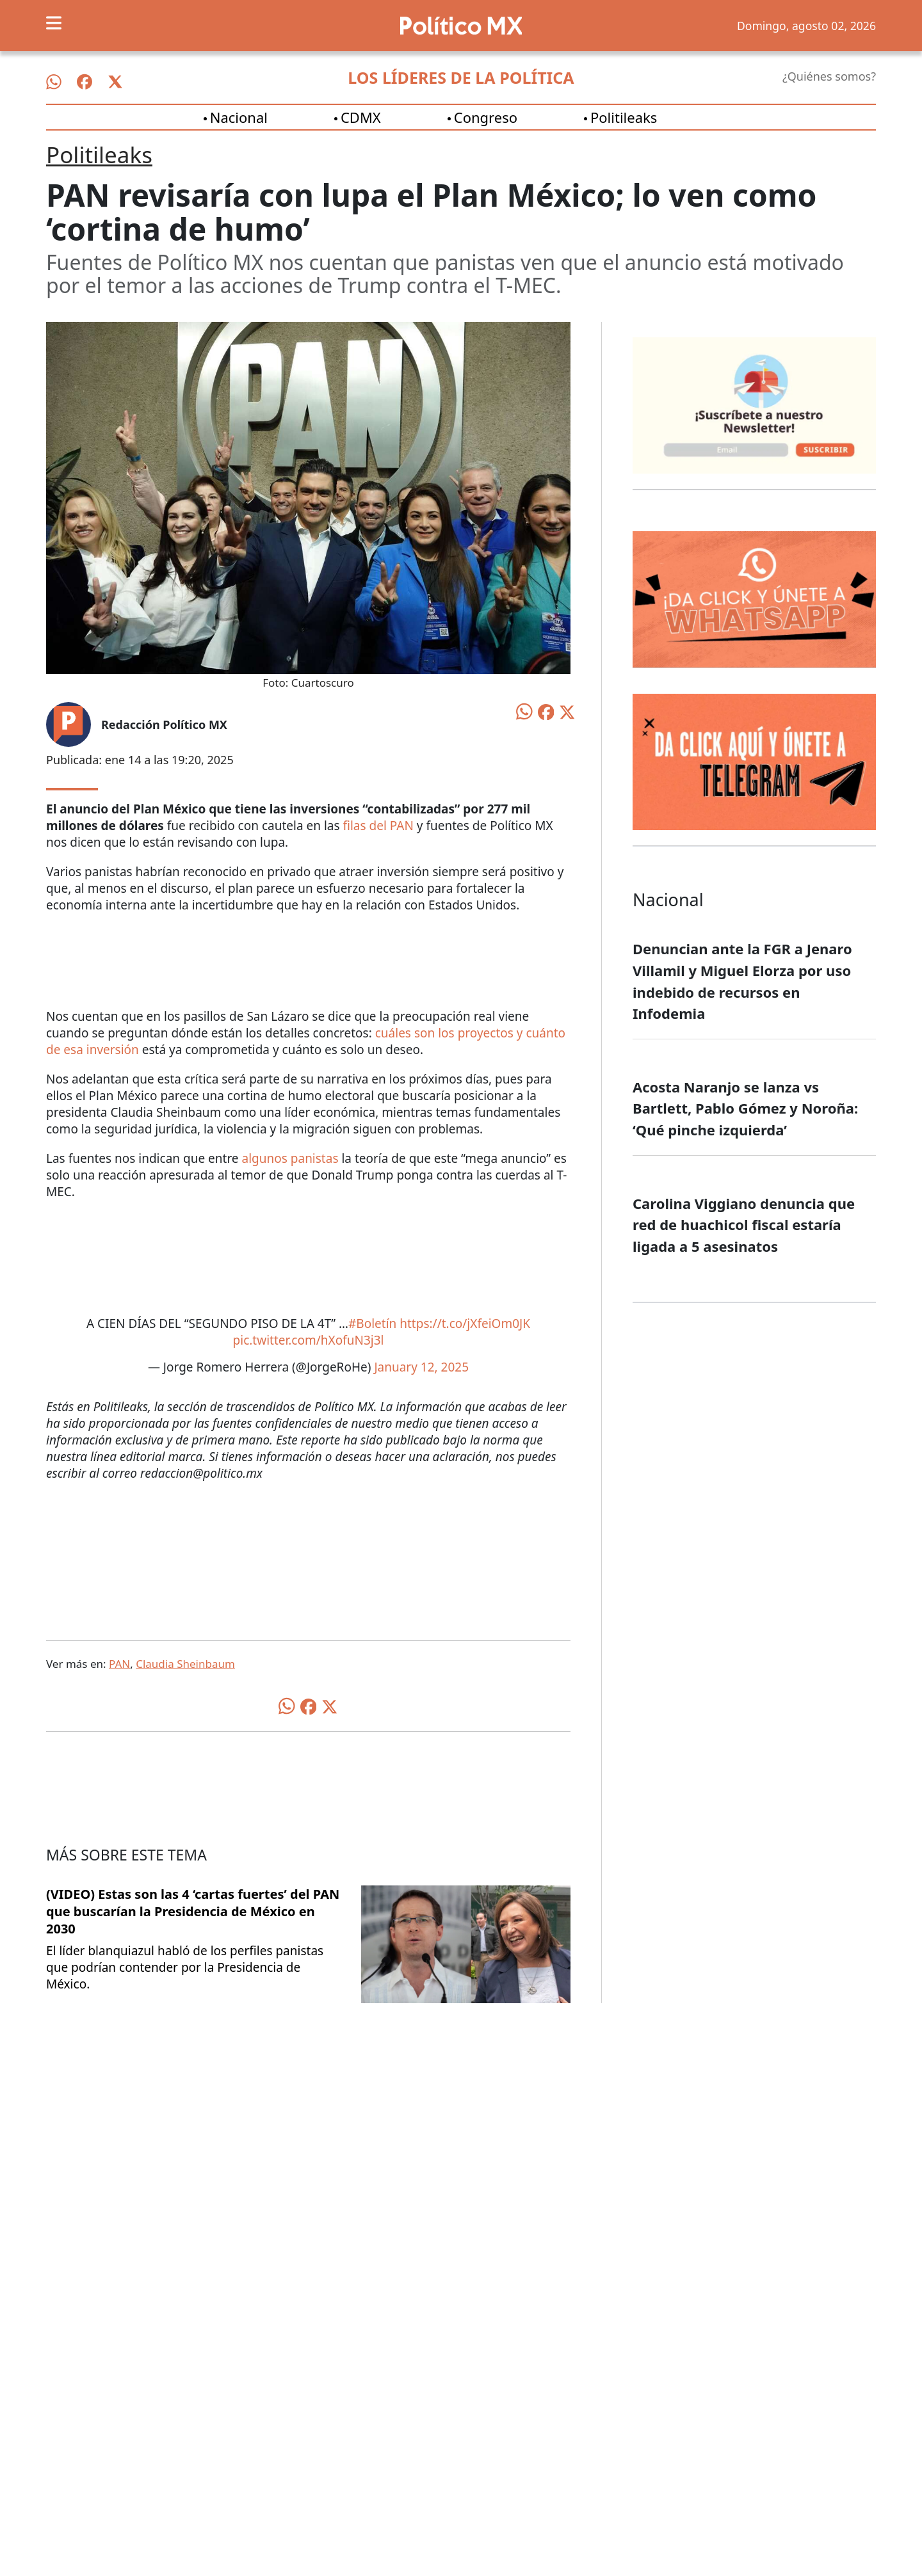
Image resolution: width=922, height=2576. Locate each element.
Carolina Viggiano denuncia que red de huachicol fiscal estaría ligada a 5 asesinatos (744, 1225)
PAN (119, 1663)
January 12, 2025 (421, 1367)
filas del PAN (378, 825)
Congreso (485, 117)
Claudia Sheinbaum (185, 1663)
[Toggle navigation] (53, 23)
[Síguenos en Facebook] (84, 82)
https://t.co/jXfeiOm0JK (465, 1323)
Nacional (239, 117)
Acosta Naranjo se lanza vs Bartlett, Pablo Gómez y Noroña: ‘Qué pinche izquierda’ (745, 1108)
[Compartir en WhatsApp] (524, 710)
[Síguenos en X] (115, 82)
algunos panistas (290, 1158)
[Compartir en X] (567, 711)
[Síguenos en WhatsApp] (53, 82)
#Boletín (372, 1323)
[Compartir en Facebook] (546, 711)
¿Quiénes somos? (829, 76)
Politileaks (623, 117)
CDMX (361, 117)
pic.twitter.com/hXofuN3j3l (308, 1340)
